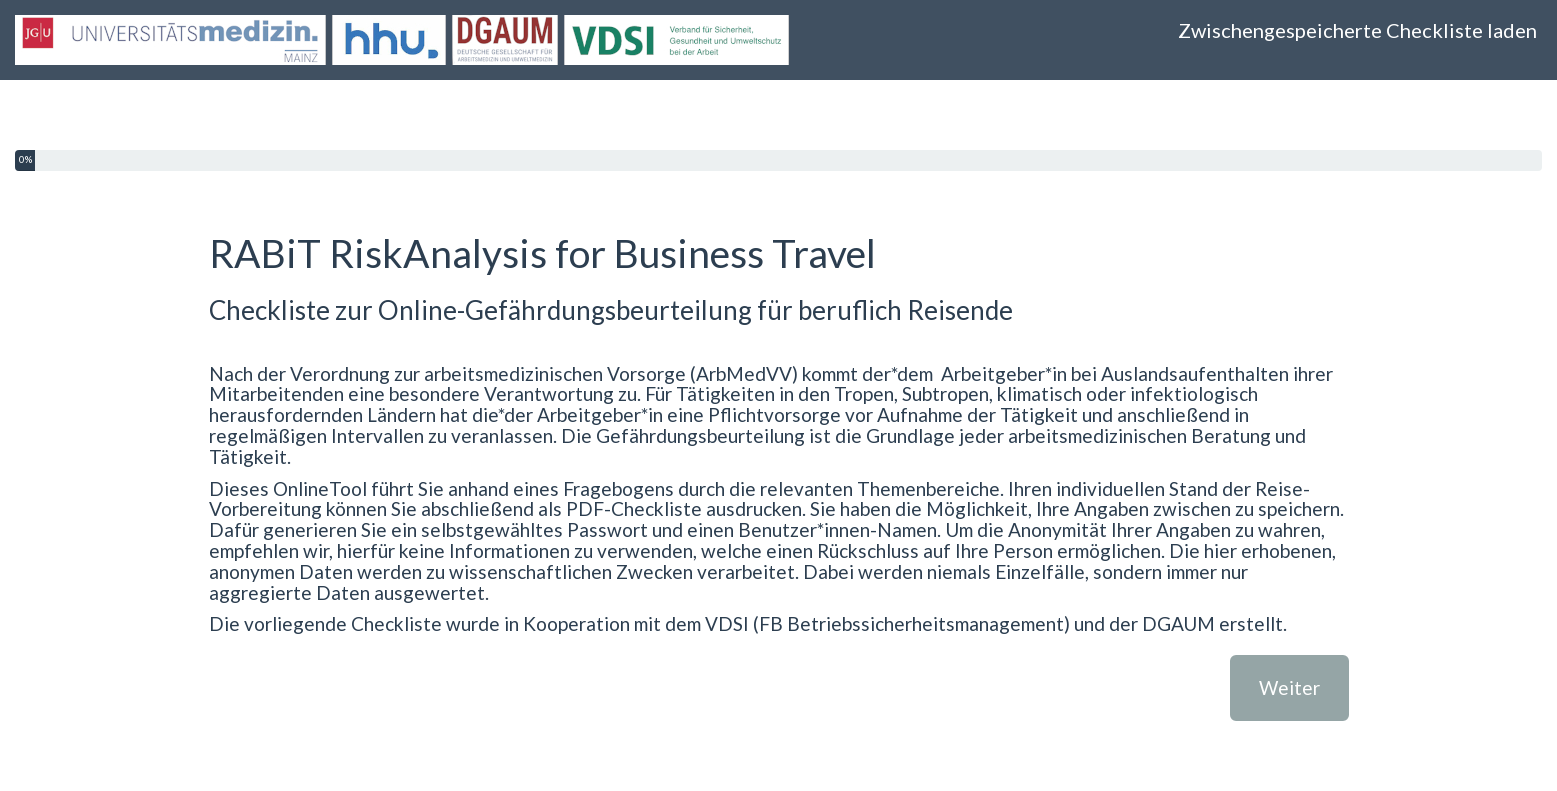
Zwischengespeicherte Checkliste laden (1357, 30)
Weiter (1289, 687)
